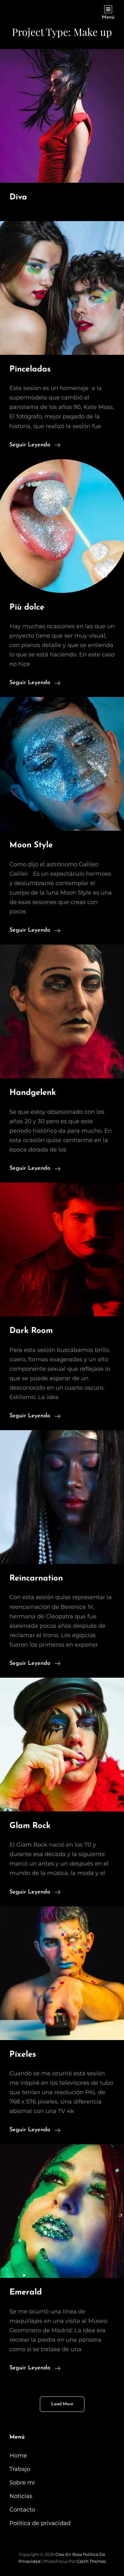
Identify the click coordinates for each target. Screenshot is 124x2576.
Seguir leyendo (35, 444)
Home (18, 2455)
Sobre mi (22, 2482)
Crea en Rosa (68, 2554)
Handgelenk (32, 1093)
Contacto (22, 2509)
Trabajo (19, 2469)
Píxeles (22, 2054)
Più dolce (26, 607)
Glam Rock (30, 1826)
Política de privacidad (40, 2523)
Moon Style (31, 845)
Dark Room (31, 1331)
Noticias (20, 2496)
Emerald (25, 2292)
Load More (62, 2404)
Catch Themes (91, 2561)
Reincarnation (36, 1578)
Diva (18, 197)
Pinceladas (30, 369)
